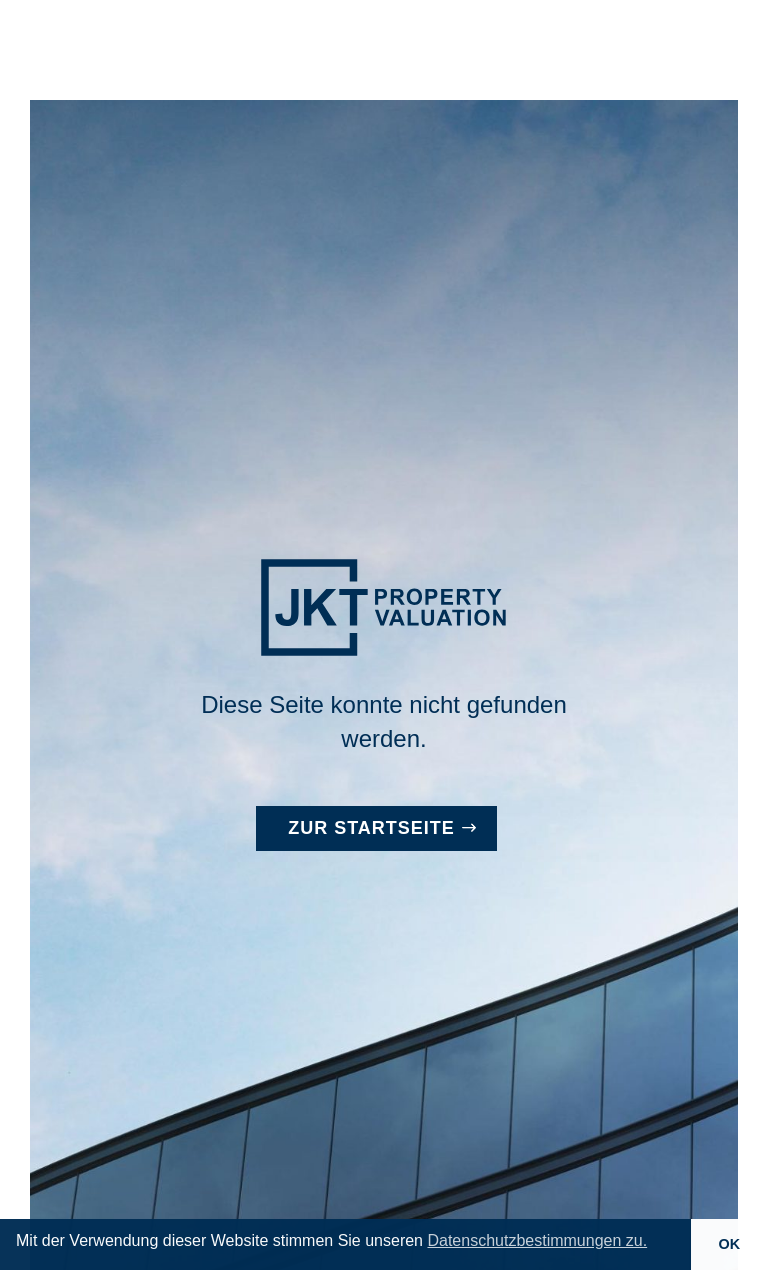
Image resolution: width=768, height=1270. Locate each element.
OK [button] (730, 1244)
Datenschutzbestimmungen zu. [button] (537, 1240)
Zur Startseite (371, 828)
